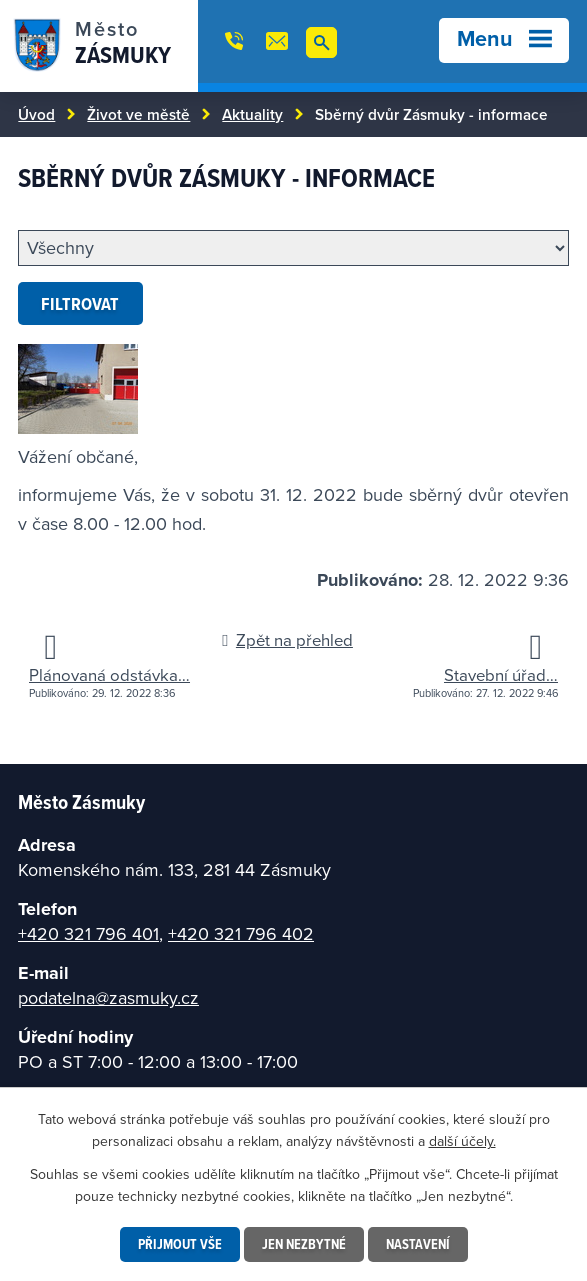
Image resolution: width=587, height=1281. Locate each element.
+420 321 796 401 (88, 933)
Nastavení (418, 1244)
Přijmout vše (180, 1244)
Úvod (36, 114)
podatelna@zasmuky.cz (108, 997)
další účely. (462, 1141)
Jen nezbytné (304, 1244)
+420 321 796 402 (241, 933)
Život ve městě (138, 114)
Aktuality (252, 114)
